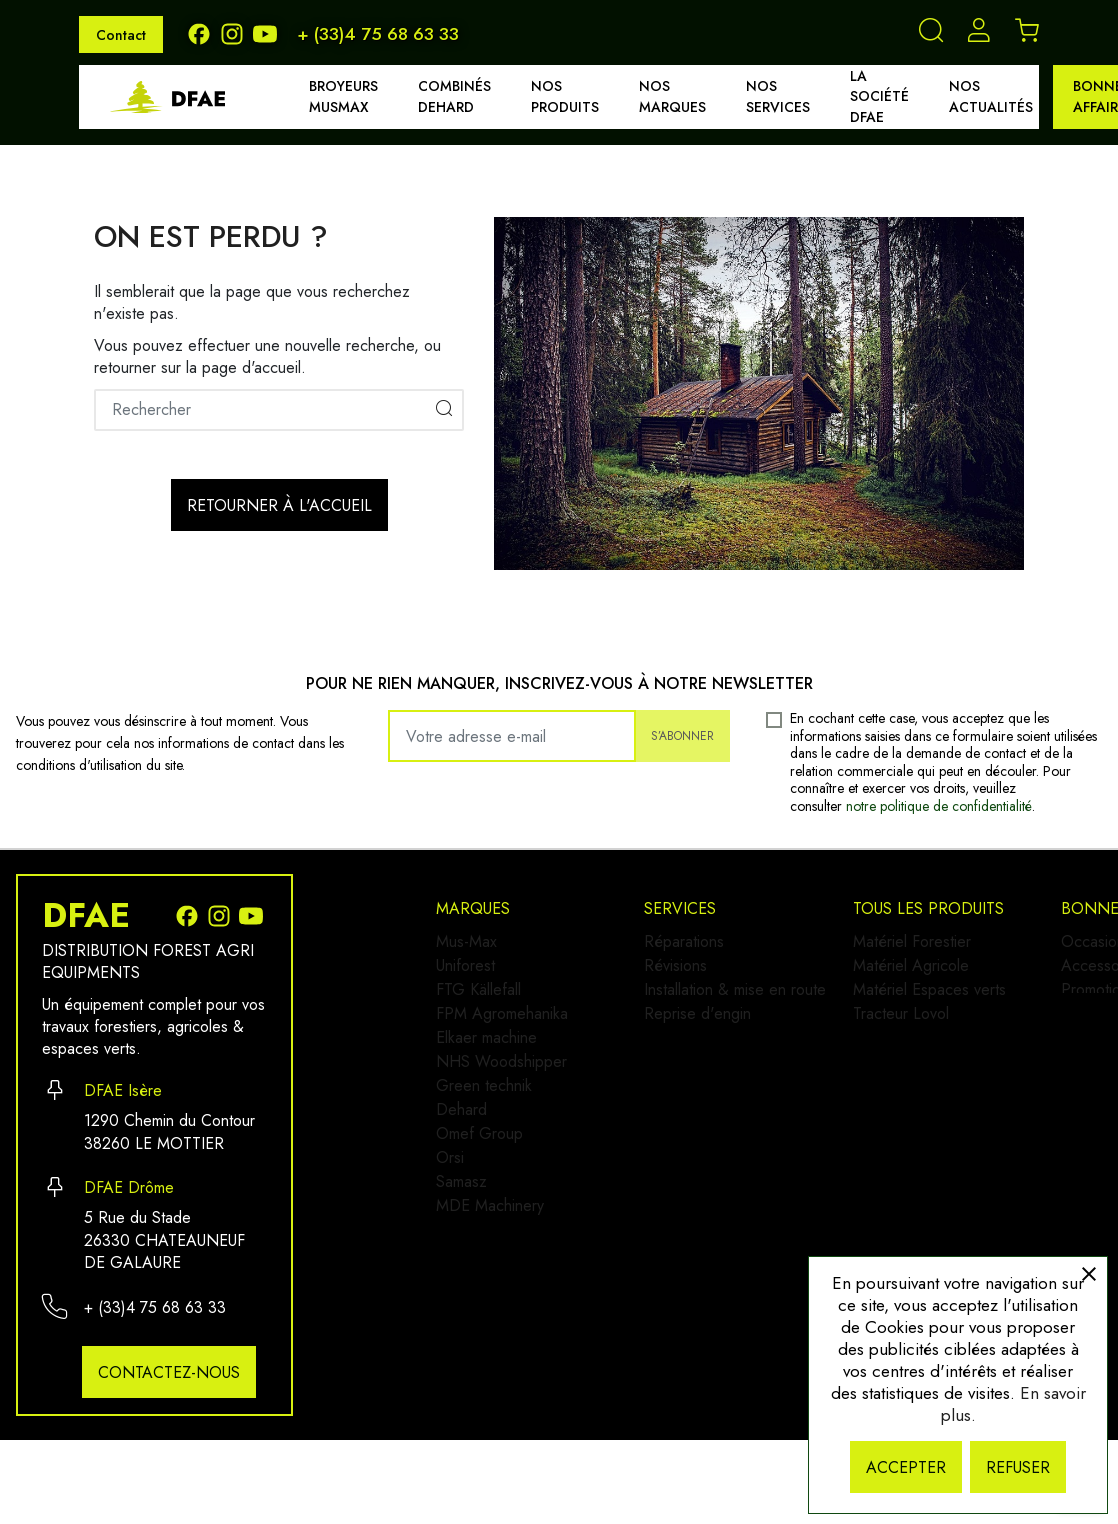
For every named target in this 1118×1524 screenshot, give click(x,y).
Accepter (906, 1467)
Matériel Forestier (716, 1122)
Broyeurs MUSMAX (343, 96)
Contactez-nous (169, 1372)
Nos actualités (991, 96)
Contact (121, 35)
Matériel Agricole (715, 1154)
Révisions (688, 973)
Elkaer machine (486, 1069)
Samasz (461, 1261)
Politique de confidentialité (968, 1196)
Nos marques (672, 96)
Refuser (1018, 1467)
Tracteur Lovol (705, 1218)
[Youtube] (267, 32)
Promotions (916, 1005)
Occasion (911, 941)
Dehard (461, 1165)
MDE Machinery (490, 1293)
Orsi (450, 1229)
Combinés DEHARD (454, 96)
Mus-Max (466, 941)
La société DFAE (879, 97)
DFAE (86, 916)
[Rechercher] (279, 410)
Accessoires (920, 973)
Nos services (778, 96)
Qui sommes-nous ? (946, 1100)
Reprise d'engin (710, 1037)
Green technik (484, 1133)
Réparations (697, 941)
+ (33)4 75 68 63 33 (378, 34)
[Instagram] (236, 32)
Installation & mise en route (748, 1005)
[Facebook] (203, 32)
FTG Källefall (478, 1005)
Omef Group (479, 1197)
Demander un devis (945, 1132)
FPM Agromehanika (502, 1037)
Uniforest (465, 973)
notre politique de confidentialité (939, 806)
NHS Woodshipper (501, 1101)
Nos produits (565, 96)
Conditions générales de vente (983, 1228)
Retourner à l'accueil (279, 505)
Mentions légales (936, 1164)
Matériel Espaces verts (733, 1186)
